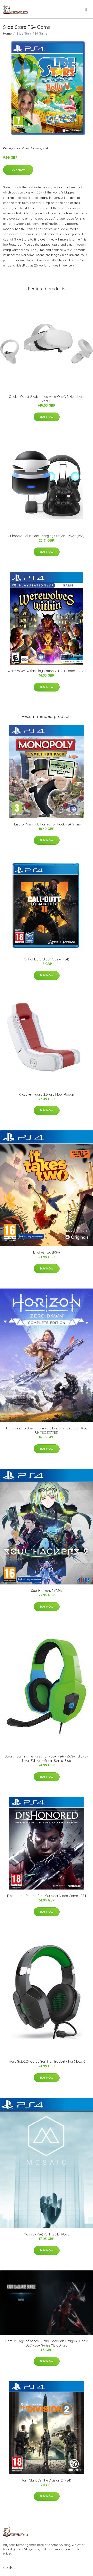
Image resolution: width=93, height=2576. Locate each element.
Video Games (31, 148)
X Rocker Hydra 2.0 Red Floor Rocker (47, 1094)
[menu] (86, 9)
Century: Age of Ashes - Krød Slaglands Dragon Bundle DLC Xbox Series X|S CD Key (46, 2343)
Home (7, 33)
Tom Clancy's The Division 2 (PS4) (46, 2480)
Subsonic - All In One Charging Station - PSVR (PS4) (46, 536)
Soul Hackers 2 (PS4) (46, 1591)
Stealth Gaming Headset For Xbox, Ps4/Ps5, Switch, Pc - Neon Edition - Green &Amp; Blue (46, 1758)
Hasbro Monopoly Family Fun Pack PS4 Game (46, 824)
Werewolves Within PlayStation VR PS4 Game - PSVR (46, 671)
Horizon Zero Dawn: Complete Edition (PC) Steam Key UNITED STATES (46, 1430)
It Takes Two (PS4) (46, 1252)
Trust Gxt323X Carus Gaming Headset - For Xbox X (46, 2061)
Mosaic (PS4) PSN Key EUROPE (46, 2234)
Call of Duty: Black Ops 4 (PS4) (46, 959)
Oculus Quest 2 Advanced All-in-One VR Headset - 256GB (46, 399)
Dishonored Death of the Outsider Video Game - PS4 (46, 1896)
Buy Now (18, 170)
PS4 (45, 148)
